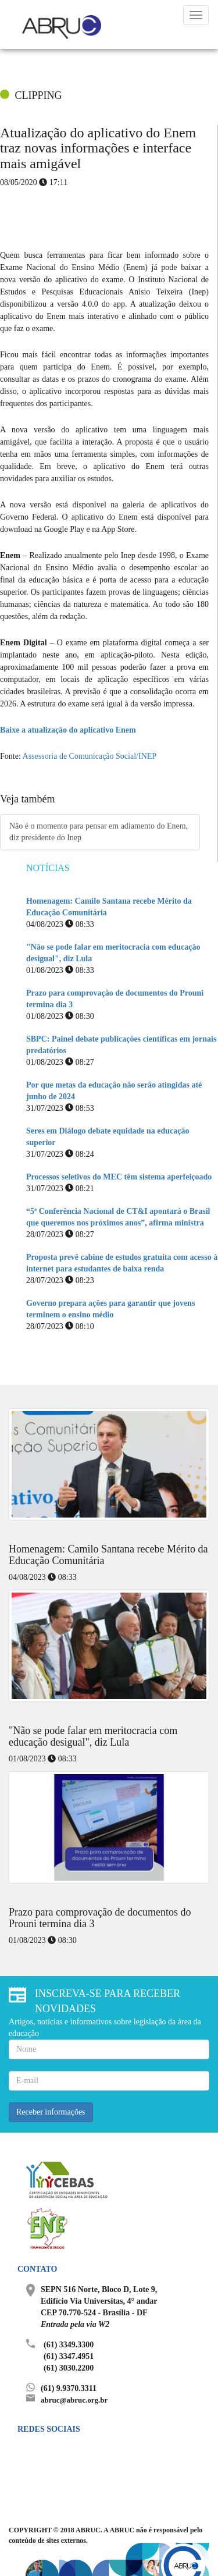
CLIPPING (38, 95)
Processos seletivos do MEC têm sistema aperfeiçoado (119, 1176)
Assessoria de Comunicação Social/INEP (90, 756)
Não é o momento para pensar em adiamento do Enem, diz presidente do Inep (98, 832)
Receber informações (50, 2112)
